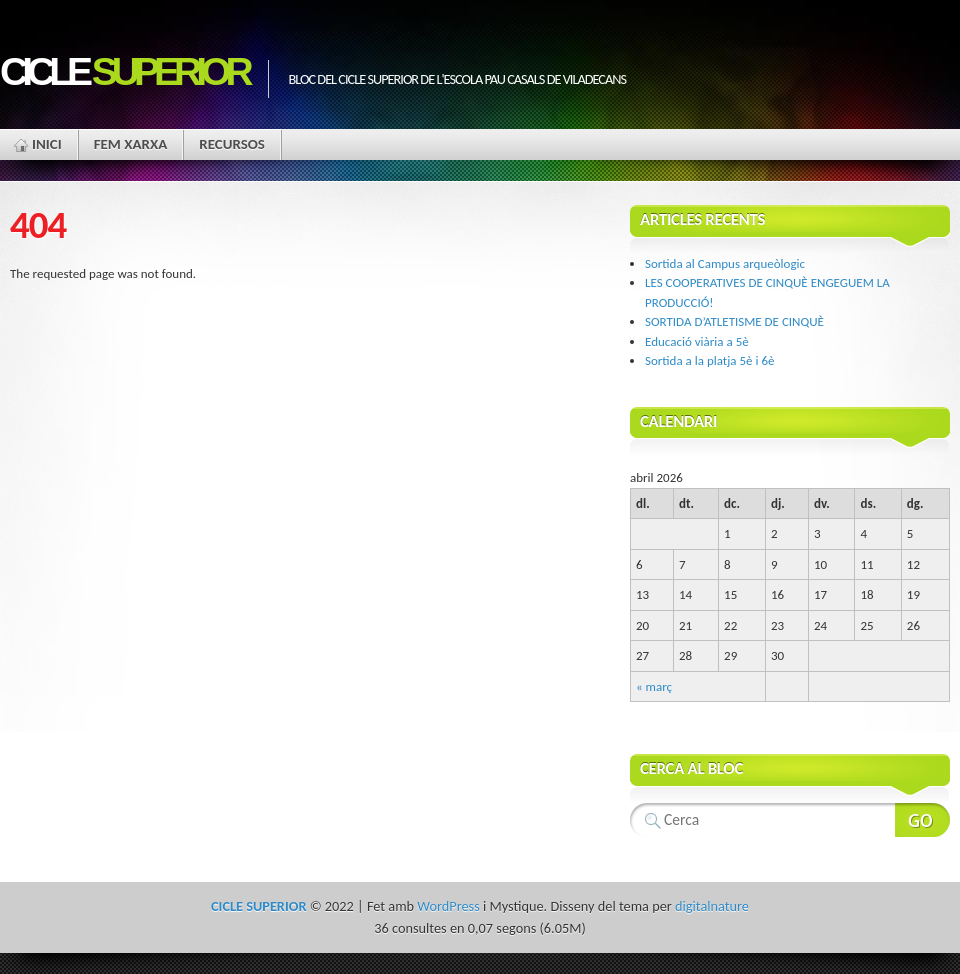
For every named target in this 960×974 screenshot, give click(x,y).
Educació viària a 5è (697, 341)
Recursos (232, 144)
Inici (47, 144)
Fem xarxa (131, 144)
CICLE (124, 71)
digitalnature (712, 906)
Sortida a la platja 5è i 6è (709, 360)
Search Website (922, 820)
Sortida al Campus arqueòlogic (725, 263)
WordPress (448, 906)
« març (654, 686)
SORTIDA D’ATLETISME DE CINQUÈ (734, 321)
